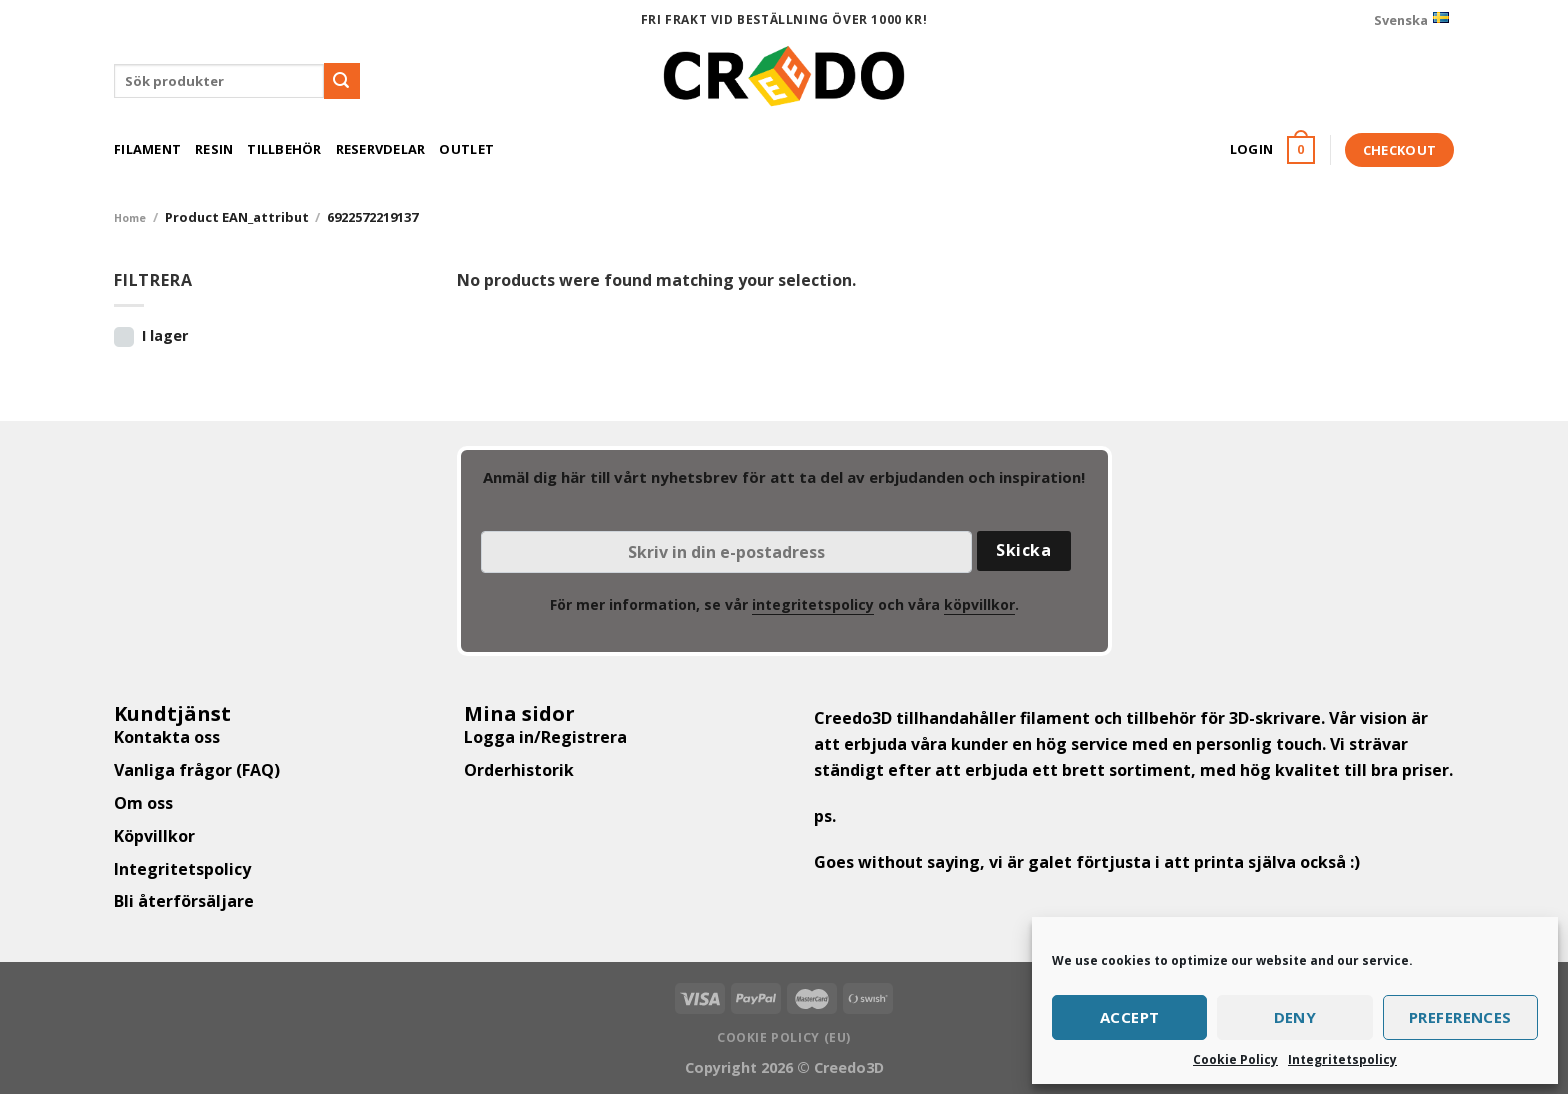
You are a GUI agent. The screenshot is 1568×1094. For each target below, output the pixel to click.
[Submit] (342, 81)
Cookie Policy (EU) (784, 1037)
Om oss (143, 803)
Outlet (466, 149)
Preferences (1460, 1017)
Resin (214, 149)
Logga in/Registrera (545, 737)
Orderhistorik (519, 770)
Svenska (1411, 20)
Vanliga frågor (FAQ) (197, 770)
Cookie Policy (1235, 1059)
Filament (147, 149)
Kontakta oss (167, 737)
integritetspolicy (813, 604)
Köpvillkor (154, 836)
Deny (1295, 1017)
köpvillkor (979, 604)
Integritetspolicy (1342, 1059)
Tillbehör (284, 149)
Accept (1130, 1017)
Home (130, 218)
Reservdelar (381, 149)
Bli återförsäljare (184, 901)
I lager (165, 335)
